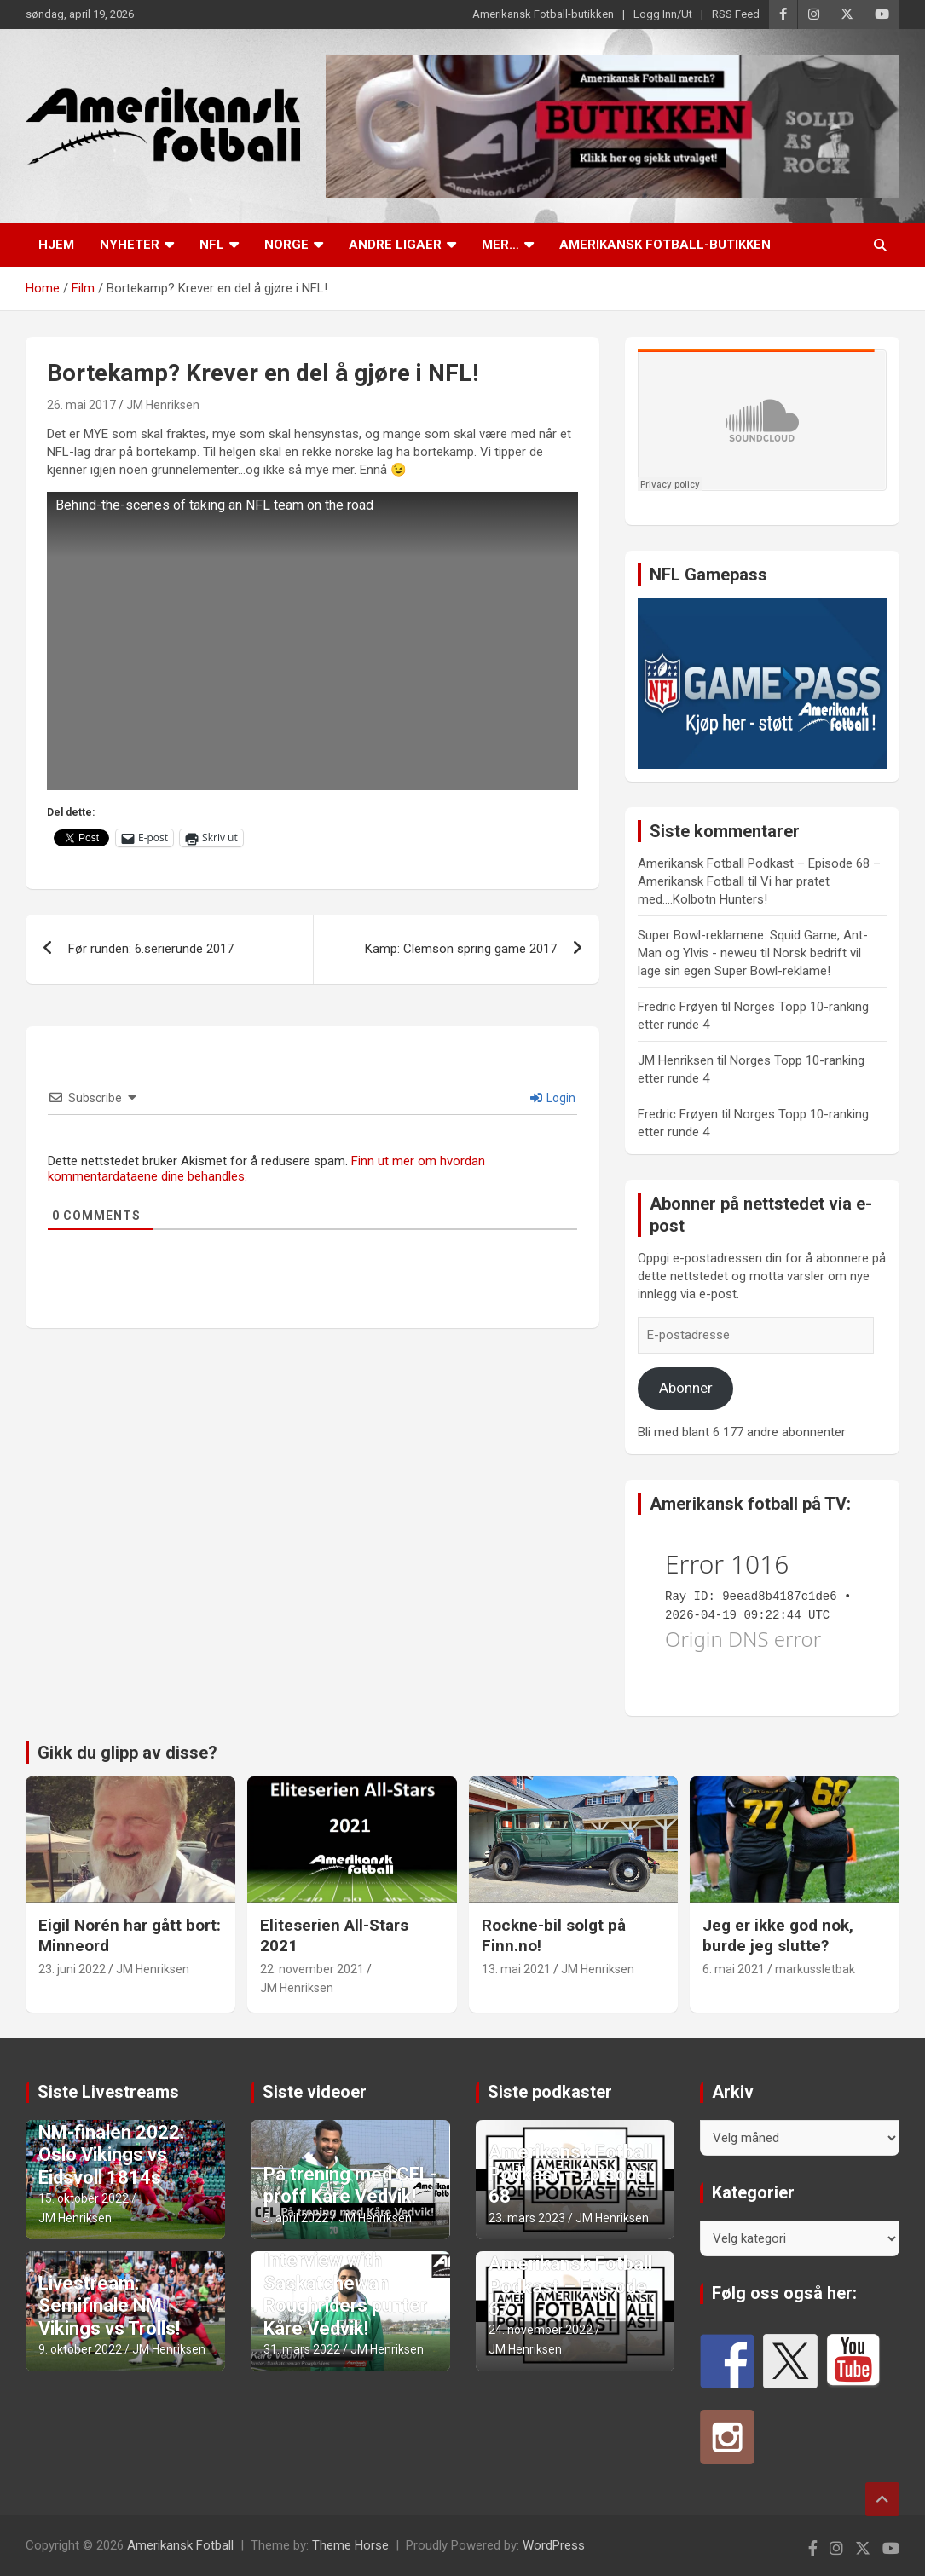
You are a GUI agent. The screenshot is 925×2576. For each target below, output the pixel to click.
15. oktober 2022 (83, 2198)
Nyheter (129, 244)
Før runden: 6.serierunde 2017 (151, 948)
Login (552, 1098)
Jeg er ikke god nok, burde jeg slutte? (777, 1935)
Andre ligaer (395, 244)
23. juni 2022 (72, 1969)
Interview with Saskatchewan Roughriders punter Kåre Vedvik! (345, 2294)
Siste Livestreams (108, 2092)
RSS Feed (736, 14)
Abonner (686, 1387)
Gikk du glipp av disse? (127, 1752)
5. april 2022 (295, 2218)
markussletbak (815, 1969)
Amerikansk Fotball (180, 2545)
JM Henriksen (162, 405)
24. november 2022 (541, 2329)
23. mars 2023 (527, 2218)
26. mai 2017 (81, 405)
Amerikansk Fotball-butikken (543, 14)
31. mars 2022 (301, 2349)
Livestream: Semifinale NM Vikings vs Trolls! (109, 2306)
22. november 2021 (312, 1969)
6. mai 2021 (733, 1969)
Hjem (56, 244)
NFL (211, 244)
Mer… (500, 244)
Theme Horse (350, 2545)
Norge (286, 244)
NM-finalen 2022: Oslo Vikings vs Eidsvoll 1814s (111, 2155)
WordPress (554, 2545)
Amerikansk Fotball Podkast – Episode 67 (570, 2286)
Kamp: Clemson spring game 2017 (461, 948)
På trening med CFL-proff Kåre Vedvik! (349, 2185)
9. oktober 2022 (80, 2349)
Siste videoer (315, 2092)
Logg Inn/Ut (662, 14)
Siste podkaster (550, 2092)
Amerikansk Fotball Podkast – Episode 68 (570, 2174)
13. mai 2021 (516, 1969)
